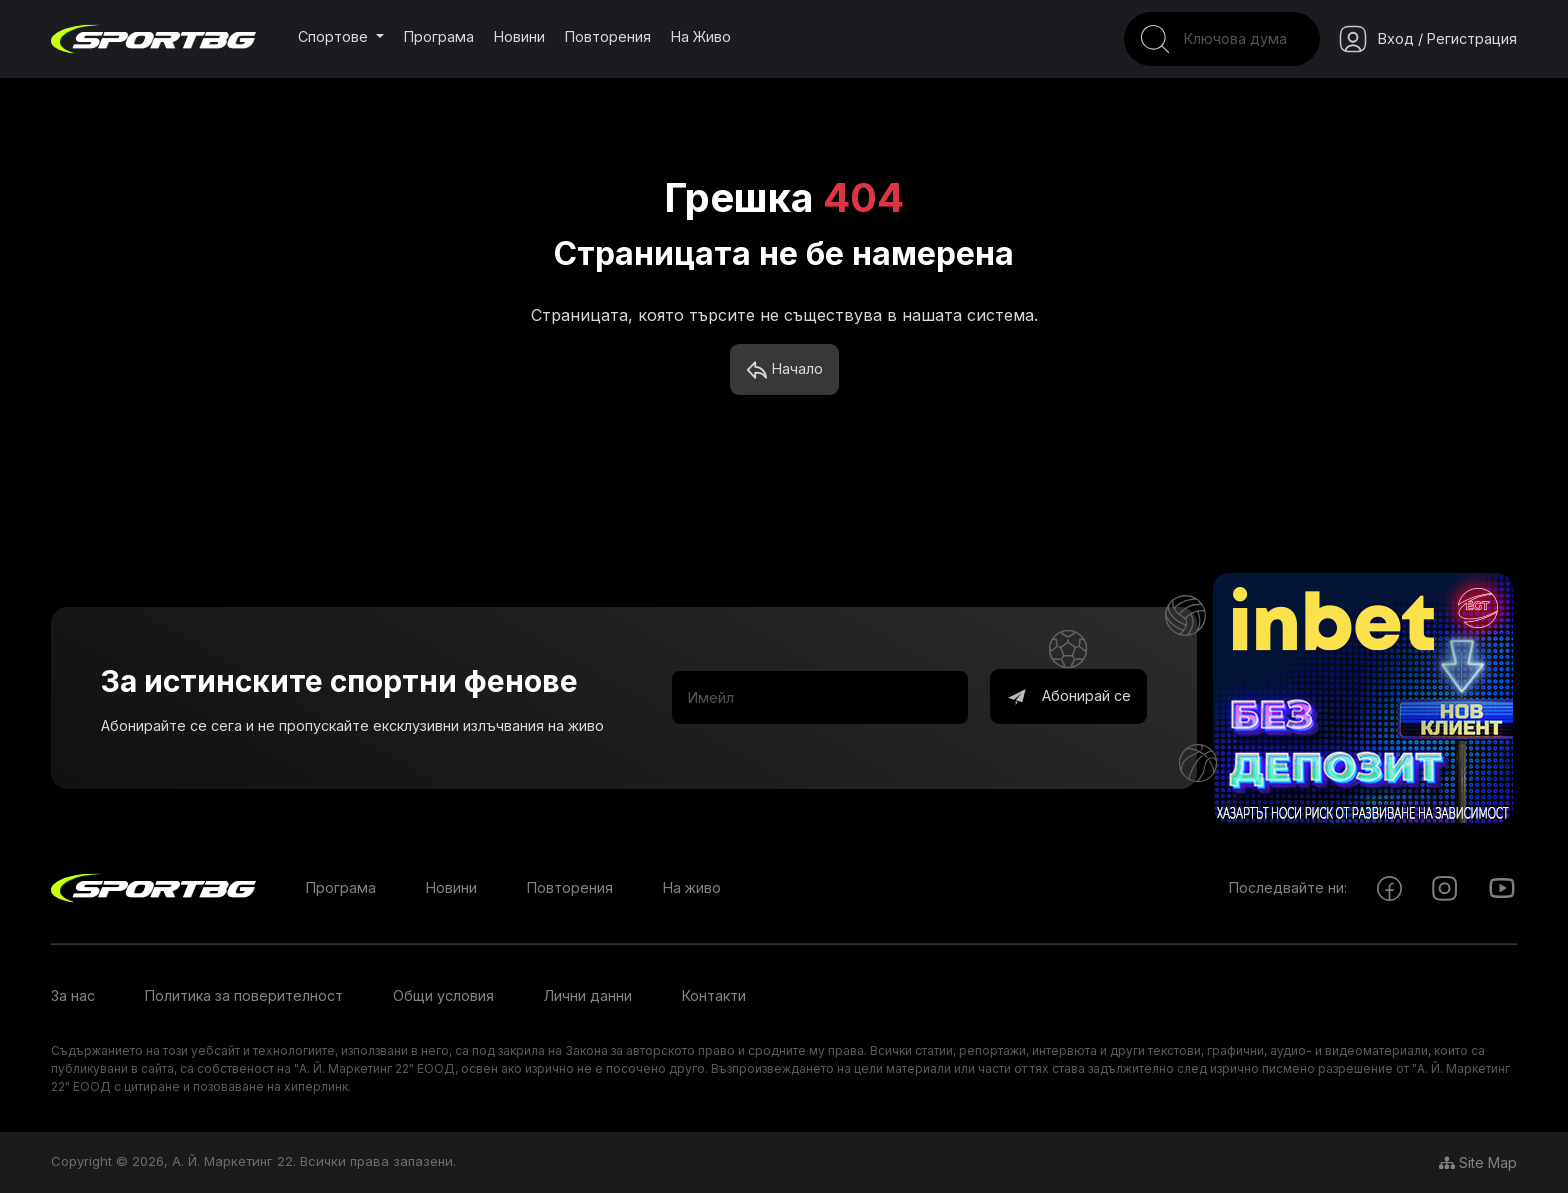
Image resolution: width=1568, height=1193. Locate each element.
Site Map (1478, 1162)
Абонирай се (1068, 697)
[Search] (1222, 39)
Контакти (714, 995)
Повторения (608, 36)
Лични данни (588, 995)
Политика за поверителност (244, 995)
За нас (73, 995)
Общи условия (443, 995)
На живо (701, 36)
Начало (784, 370)
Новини (519, 36)
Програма (439, 36)
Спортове (335, 36)
